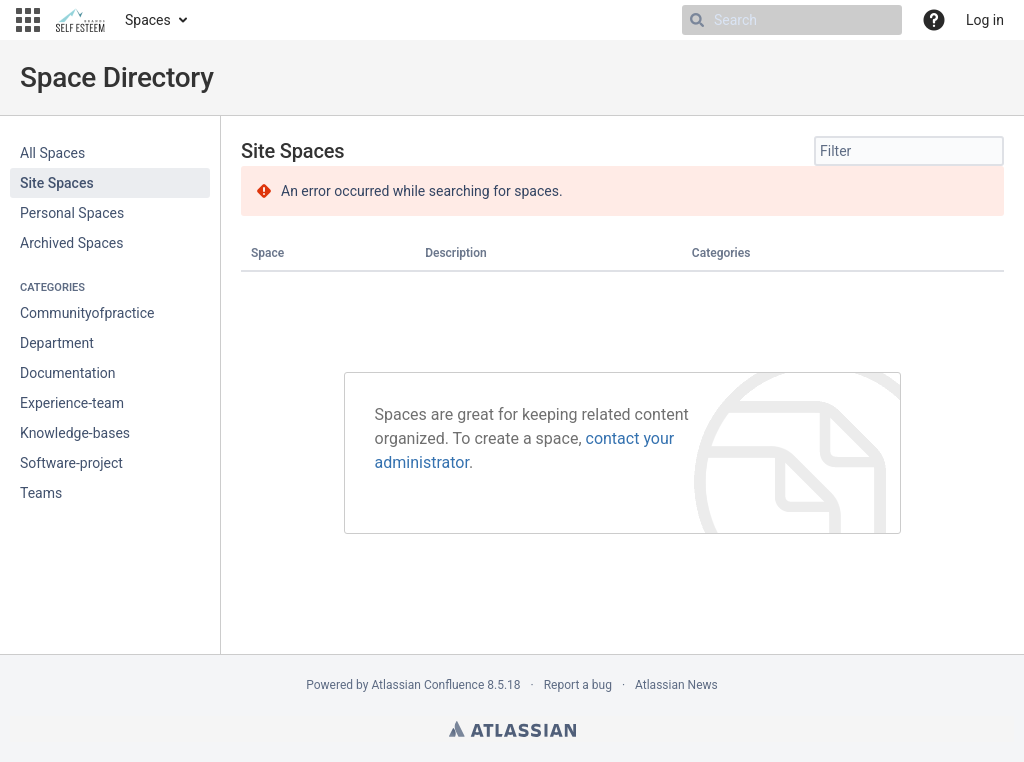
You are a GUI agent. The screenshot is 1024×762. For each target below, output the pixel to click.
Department (57, 343)
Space (267, 253)
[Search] (697, 20)
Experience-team (72, 403)
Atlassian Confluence (427, 685)
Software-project (71, 463)
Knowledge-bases (75, 433)
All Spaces (52, 153)
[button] (28, 20)
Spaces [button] (148, 20)
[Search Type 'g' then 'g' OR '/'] (792, 20)
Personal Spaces (72, 213)
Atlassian (512, 729)
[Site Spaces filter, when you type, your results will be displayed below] (909, 151)
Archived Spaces (71, 243)
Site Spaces (57, 183)
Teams (41, 493)
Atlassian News (676, 685)
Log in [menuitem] (985, 20)
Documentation (68, 373)
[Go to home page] (80, 20)
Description (456, 253)
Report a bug (578, 685)
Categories (721, 253)
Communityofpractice (87, 313)
